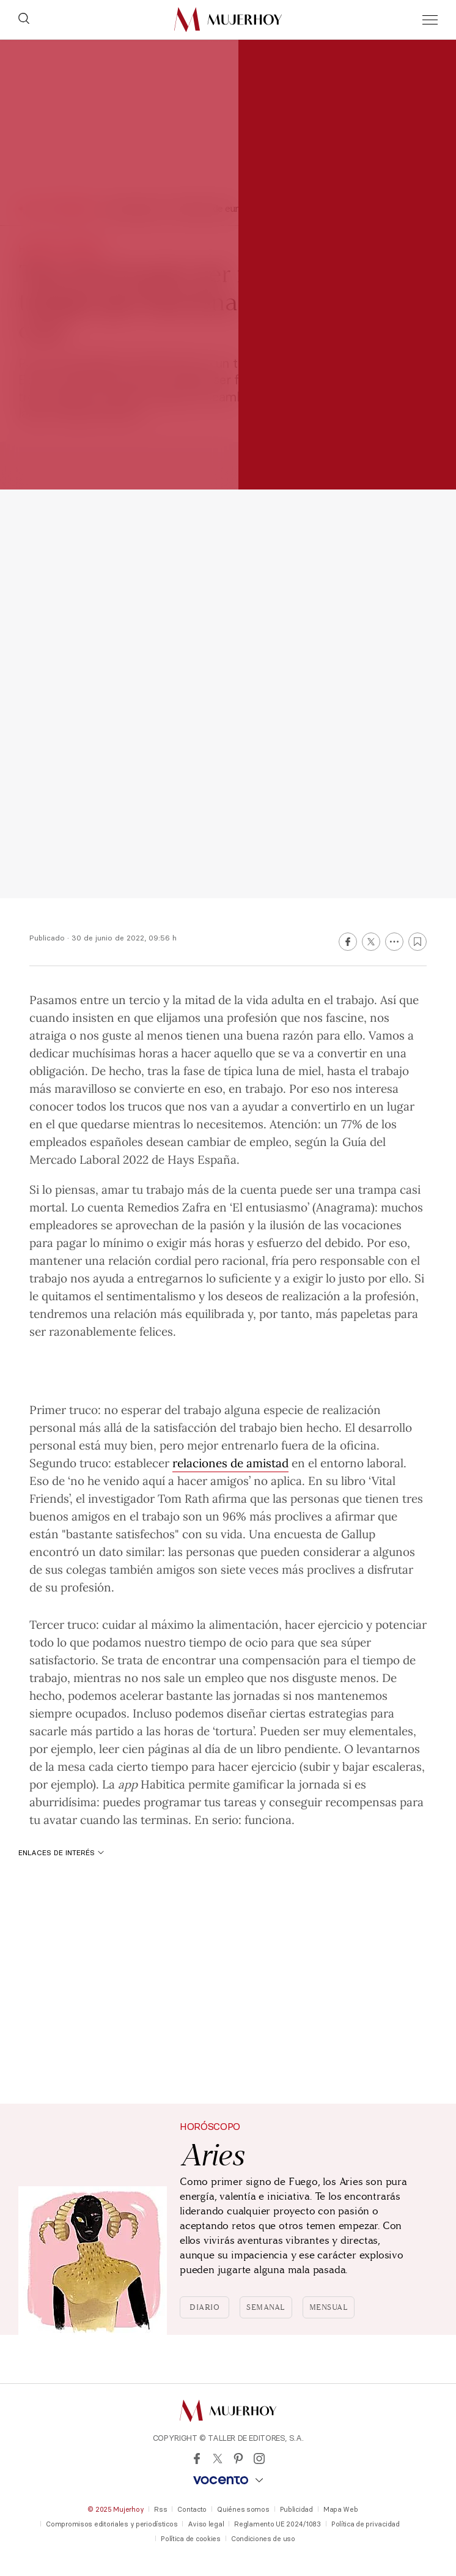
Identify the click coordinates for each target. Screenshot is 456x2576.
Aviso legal (206, 2524)
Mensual (328, 2307)
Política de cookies (191, 2538)
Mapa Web (340, 2509)
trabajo (355, 999)
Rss (160, 2509)
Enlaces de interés (61, 1852)
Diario (204, 2307)
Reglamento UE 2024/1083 (277, 2524)
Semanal (265, 2307)
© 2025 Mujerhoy (115, 2509)
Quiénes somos (243, 2509)
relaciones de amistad (230, 1462)
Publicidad (296, 2509)
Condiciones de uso (263, 2538)
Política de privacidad (365, 2524)
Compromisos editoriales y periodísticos (111, 2524)
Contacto (192, 2509)
